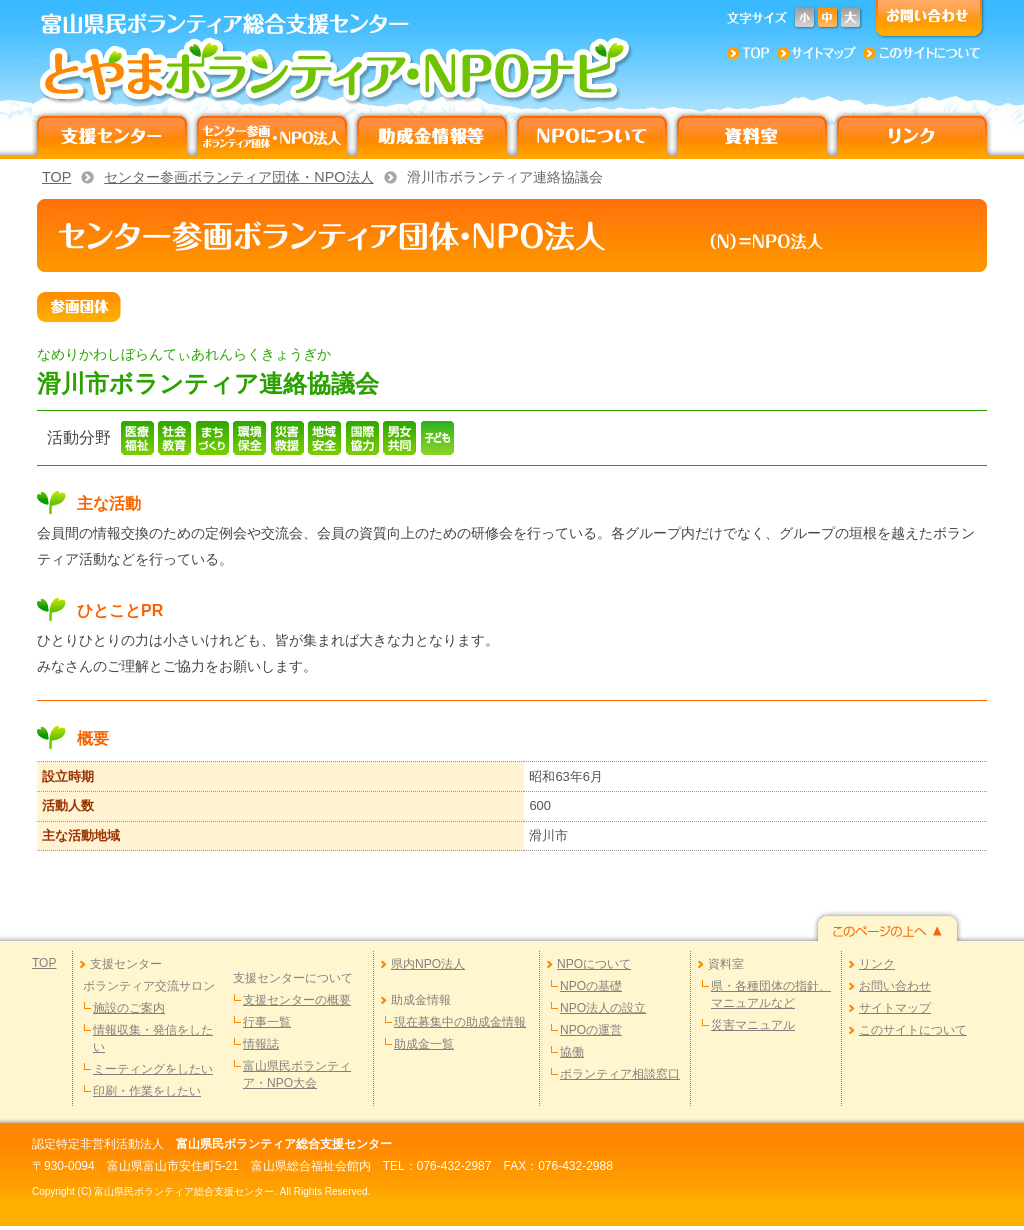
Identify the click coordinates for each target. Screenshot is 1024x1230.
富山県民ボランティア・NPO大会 (297, 1074)
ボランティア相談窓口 (620, 1074)
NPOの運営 (591, 1030)
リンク (877, 964)
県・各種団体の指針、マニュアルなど (771, 994)
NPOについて (594, 964)
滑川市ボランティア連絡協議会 (505, 177)
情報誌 (261, 1044)
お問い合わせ (895, 986)
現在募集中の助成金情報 (460, 1022)
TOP (56, 177)
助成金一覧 (424, 1044)
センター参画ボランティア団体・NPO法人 (238, 177)
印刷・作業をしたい (147, 1091)
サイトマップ (895, 1008)
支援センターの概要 (297, 1000)
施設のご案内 (129, 1008)
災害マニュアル (753, 1025)
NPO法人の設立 (603, 1008)
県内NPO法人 (428, 964)
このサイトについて (913, 1030)
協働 (572, 1052)
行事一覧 (267, 1022)
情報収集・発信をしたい (153, 1038)
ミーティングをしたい (153, 1069)
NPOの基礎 (591, 986)
